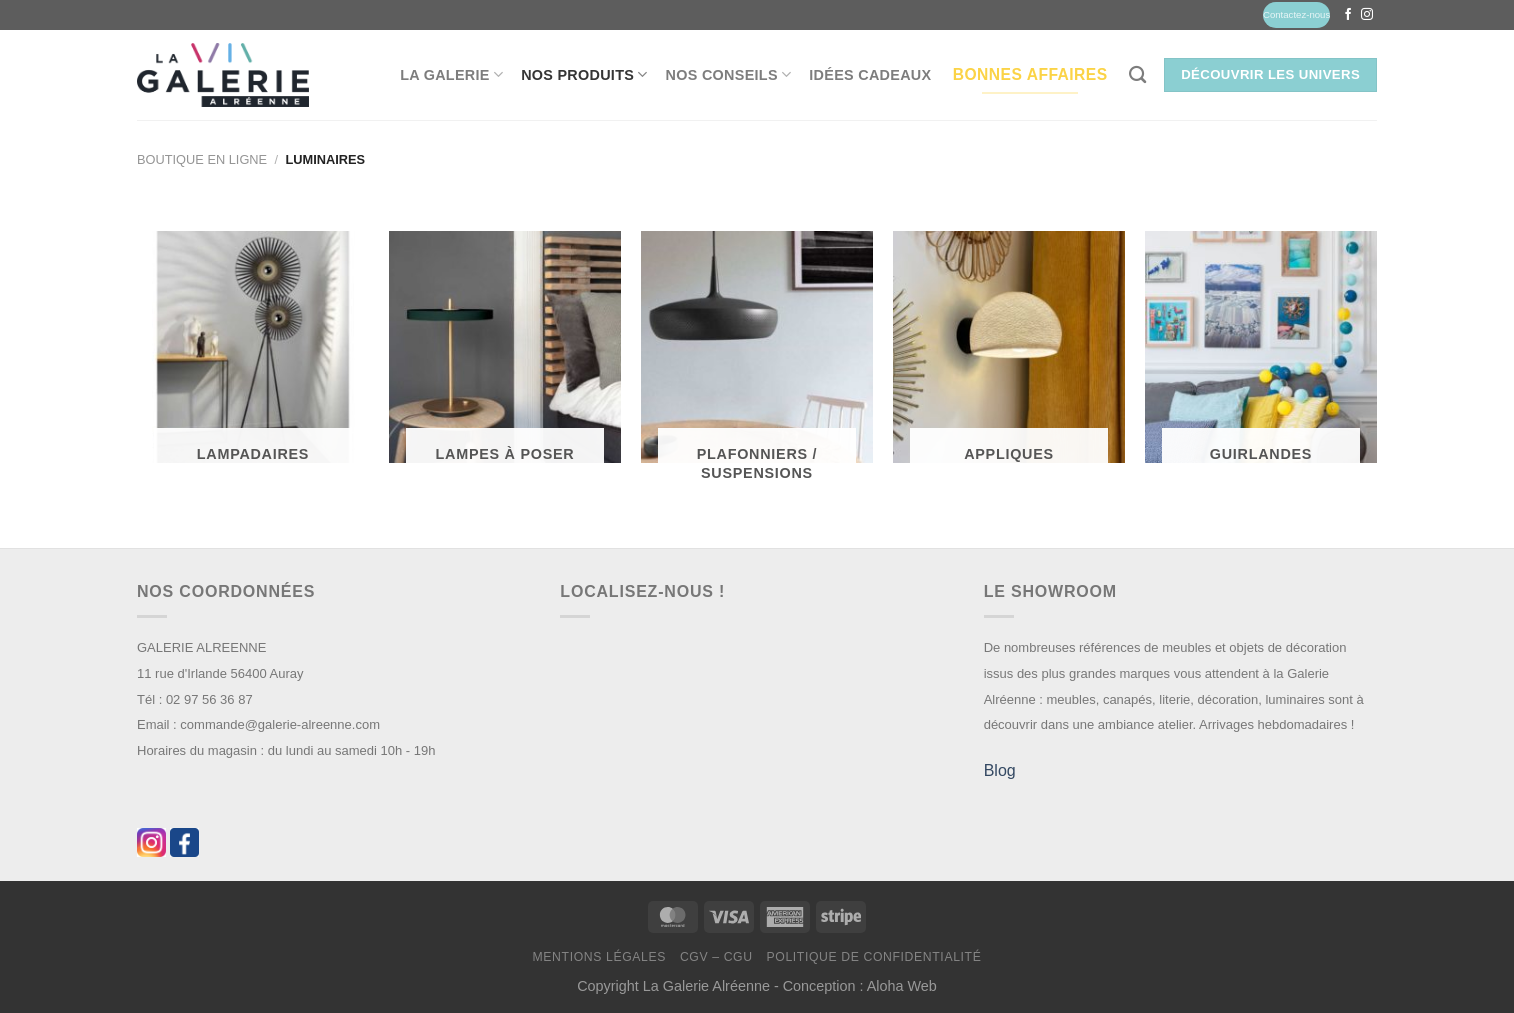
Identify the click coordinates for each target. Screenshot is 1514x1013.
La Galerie (451, 74)
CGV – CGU (716, 957)
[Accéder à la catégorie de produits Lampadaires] (253, 355)
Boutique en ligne (202, 159)
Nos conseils (729, 74)
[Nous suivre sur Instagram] (1367, 15)
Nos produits (584, 74)
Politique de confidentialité (873, 957)
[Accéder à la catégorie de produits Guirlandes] (1261, 355)
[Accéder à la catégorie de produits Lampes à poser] (505, 355)
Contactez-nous (1296, 14)
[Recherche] (1137, 75)
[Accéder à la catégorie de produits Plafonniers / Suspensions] (757, 365)
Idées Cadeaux (870, 75)
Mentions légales (600, 957)
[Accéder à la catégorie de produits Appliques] (1009, 355)
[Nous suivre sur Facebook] (1348, 15)
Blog (1000, 770)
